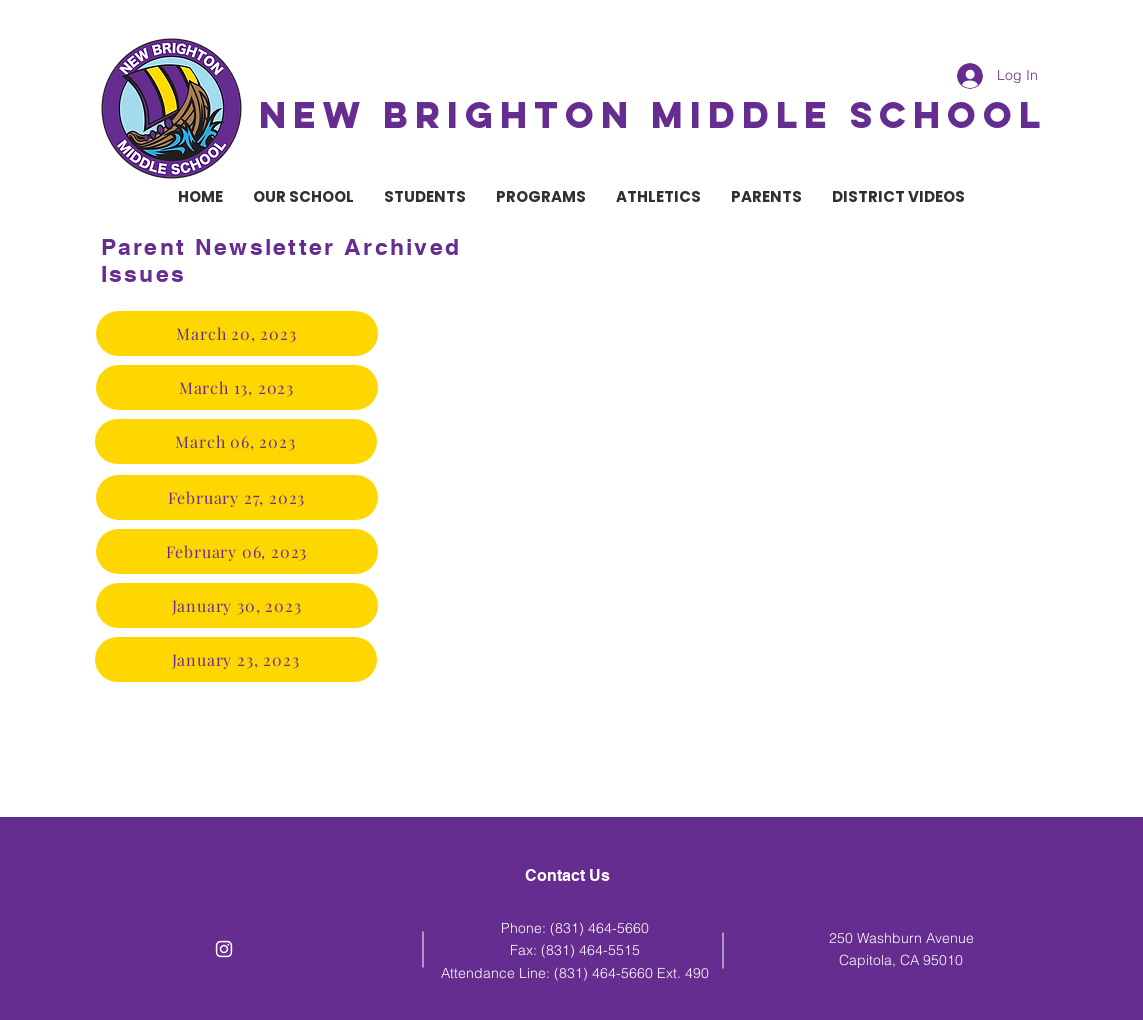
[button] (303, 196)
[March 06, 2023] (236, 441)
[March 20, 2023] (237, 333)
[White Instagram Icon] (224, 949)
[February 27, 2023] (237, 497)
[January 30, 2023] (237, 605)
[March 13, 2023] (237, 387)
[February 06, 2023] (237, 551)
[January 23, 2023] (236, 659)
